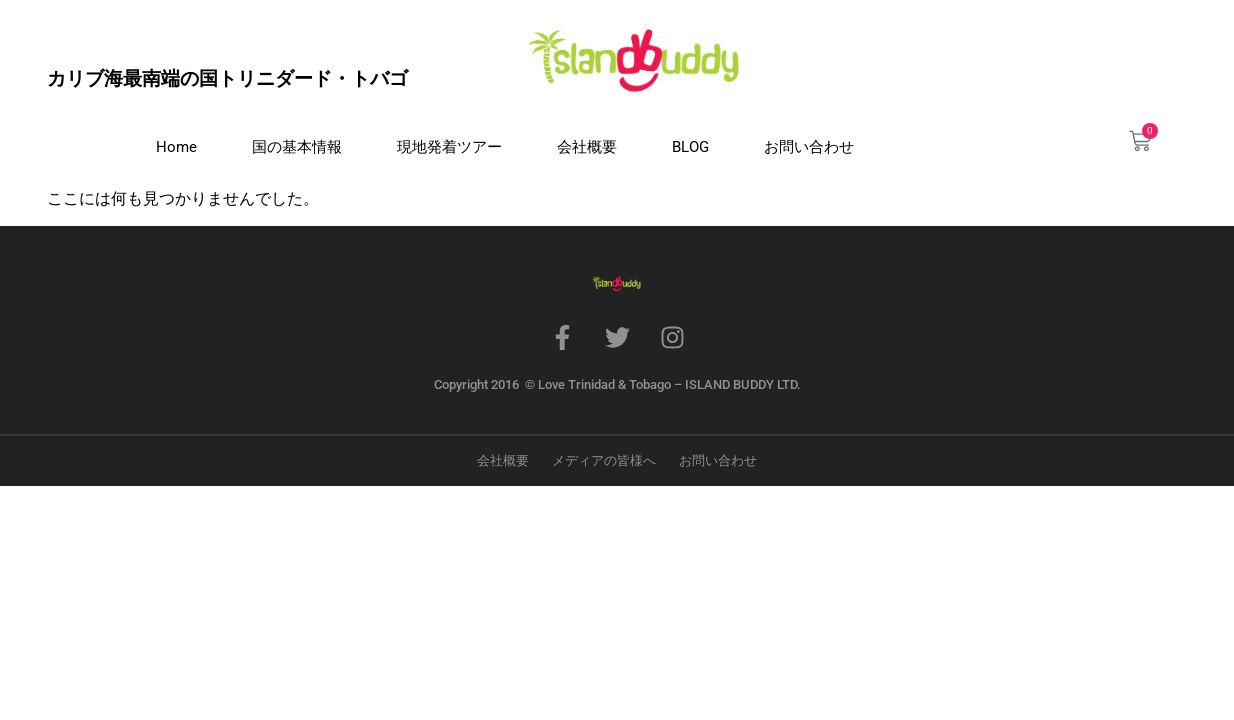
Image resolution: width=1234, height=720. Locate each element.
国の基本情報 (297, 147)
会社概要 (587, 147)
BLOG (690, 147)
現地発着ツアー (449, 147)
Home (176, 147)
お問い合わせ (809, 147)
